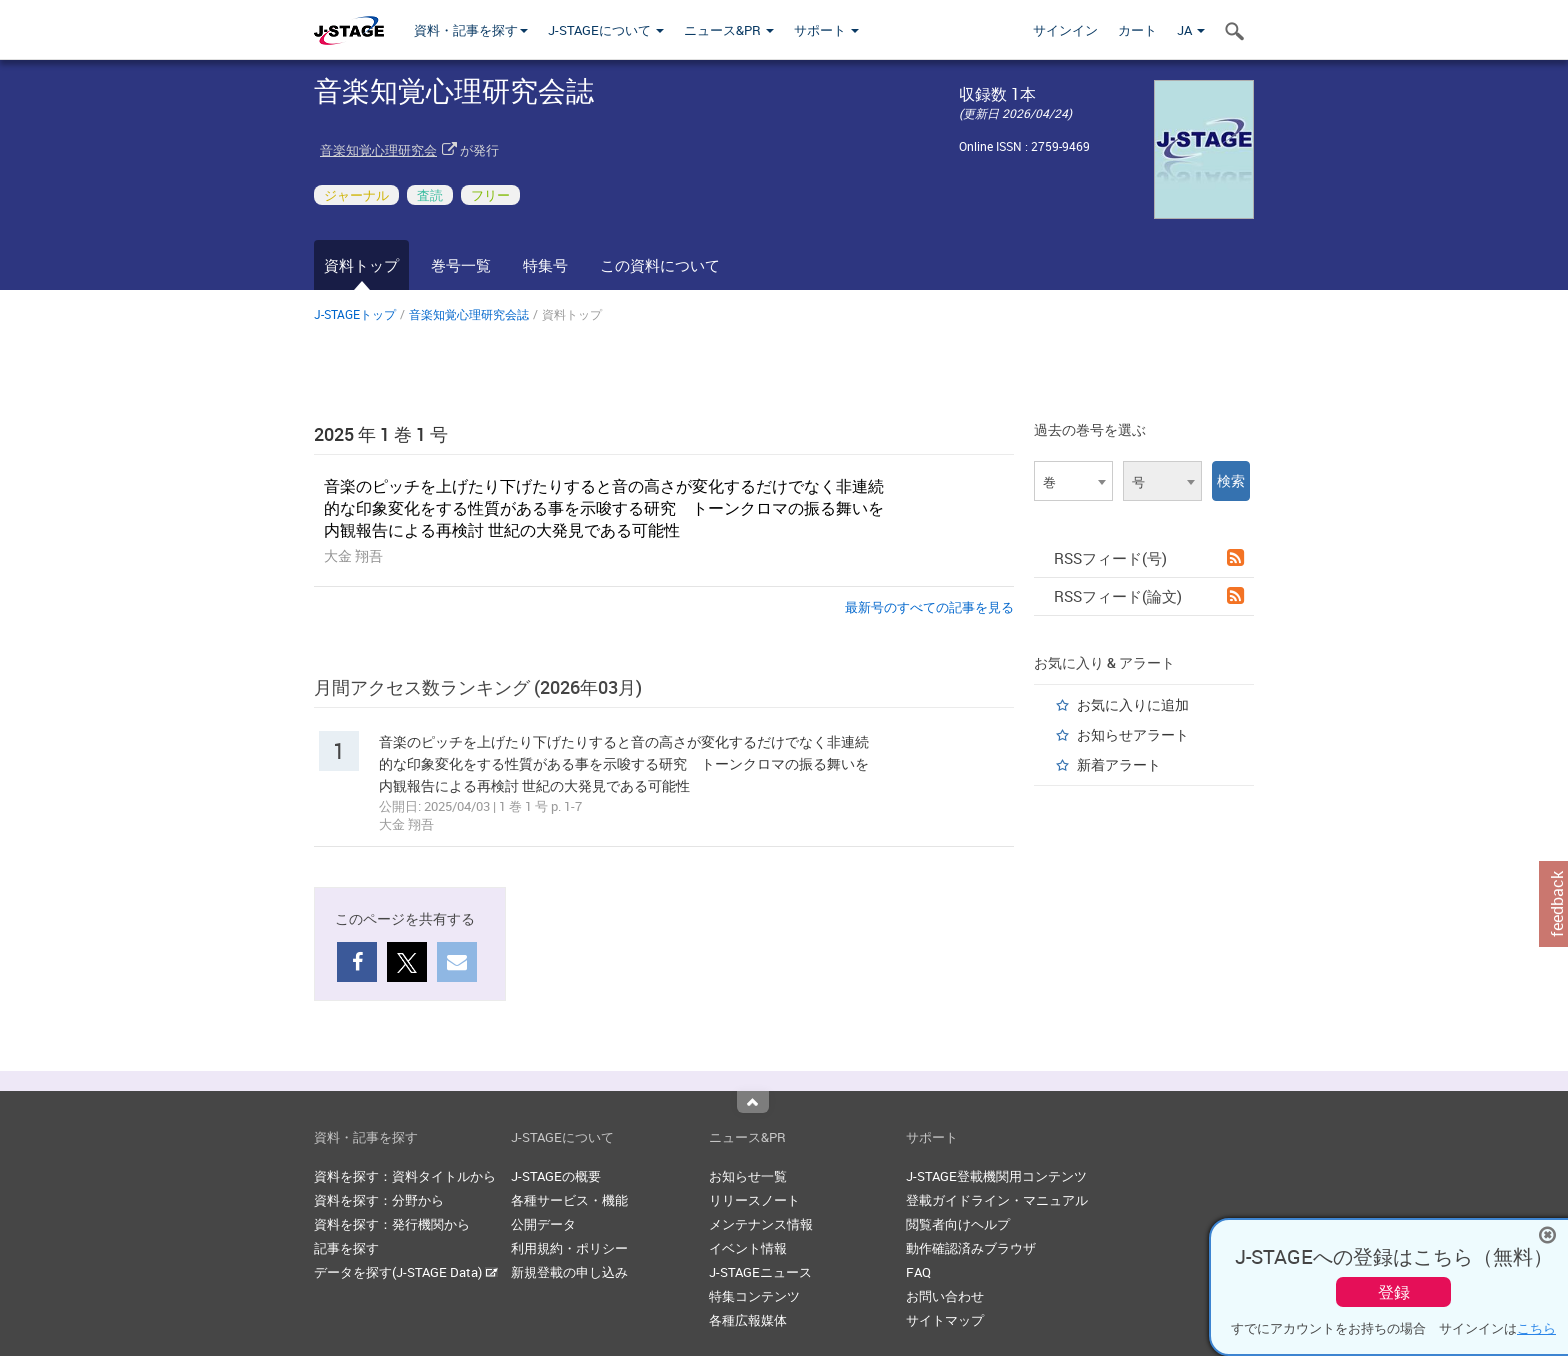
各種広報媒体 (748, 1320)
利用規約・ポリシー (569, 1248)
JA (1191, 30)
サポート (826, 30)
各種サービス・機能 (569, 1200)
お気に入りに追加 (1133, 704)
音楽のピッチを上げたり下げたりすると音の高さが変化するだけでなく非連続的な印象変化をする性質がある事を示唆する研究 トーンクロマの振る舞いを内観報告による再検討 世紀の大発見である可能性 (604, 508)
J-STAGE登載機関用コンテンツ (996, 1176)
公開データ (543, 1224)
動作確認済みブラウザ (971, 1248)
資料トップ (361, 265)
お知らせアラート (1133, 734)
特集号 (545, 265)
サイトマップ (945, 1320)
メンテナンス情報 (761, 1224)
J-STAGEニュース (760, 1272)
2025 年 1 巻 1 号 (381, 434)
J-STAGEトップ (355, 314)
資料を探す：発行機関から (392, 1224)
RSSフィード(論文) (1149, 596)
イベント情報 (748, 1248)
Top (753, 1102)
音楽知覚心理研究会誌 (469, 314)
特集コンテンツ (754, 1296)
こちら (1536, 1328)
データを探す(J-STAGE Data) (406, 1272)
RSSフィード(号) (1149, 558)
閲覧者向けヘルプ (958, 1224)
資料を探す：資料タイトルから (405, 1176)
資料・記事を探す (471, 30)
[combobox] (1073, 481)
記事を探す (346, 1248)
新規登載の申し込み (569, 1272)
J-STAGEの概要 (556, 1176)
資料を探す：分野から (379, 1200)
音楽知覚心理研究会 (378, 150)
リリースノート (754, 1200)
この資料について (660, 265)
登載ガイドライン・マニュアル (997, 1200)
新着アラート (1119, 764)
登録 (1394, 1292)
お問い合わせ (945, 1296)
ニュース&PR (729, 30)
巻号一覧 (461, 265)
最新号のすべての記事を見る (929, 607)
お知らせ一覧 (748, 1176)
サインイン (1065, 30)
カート (1137, 30)
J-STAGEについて (606, 30)
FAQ (918, 1272)
